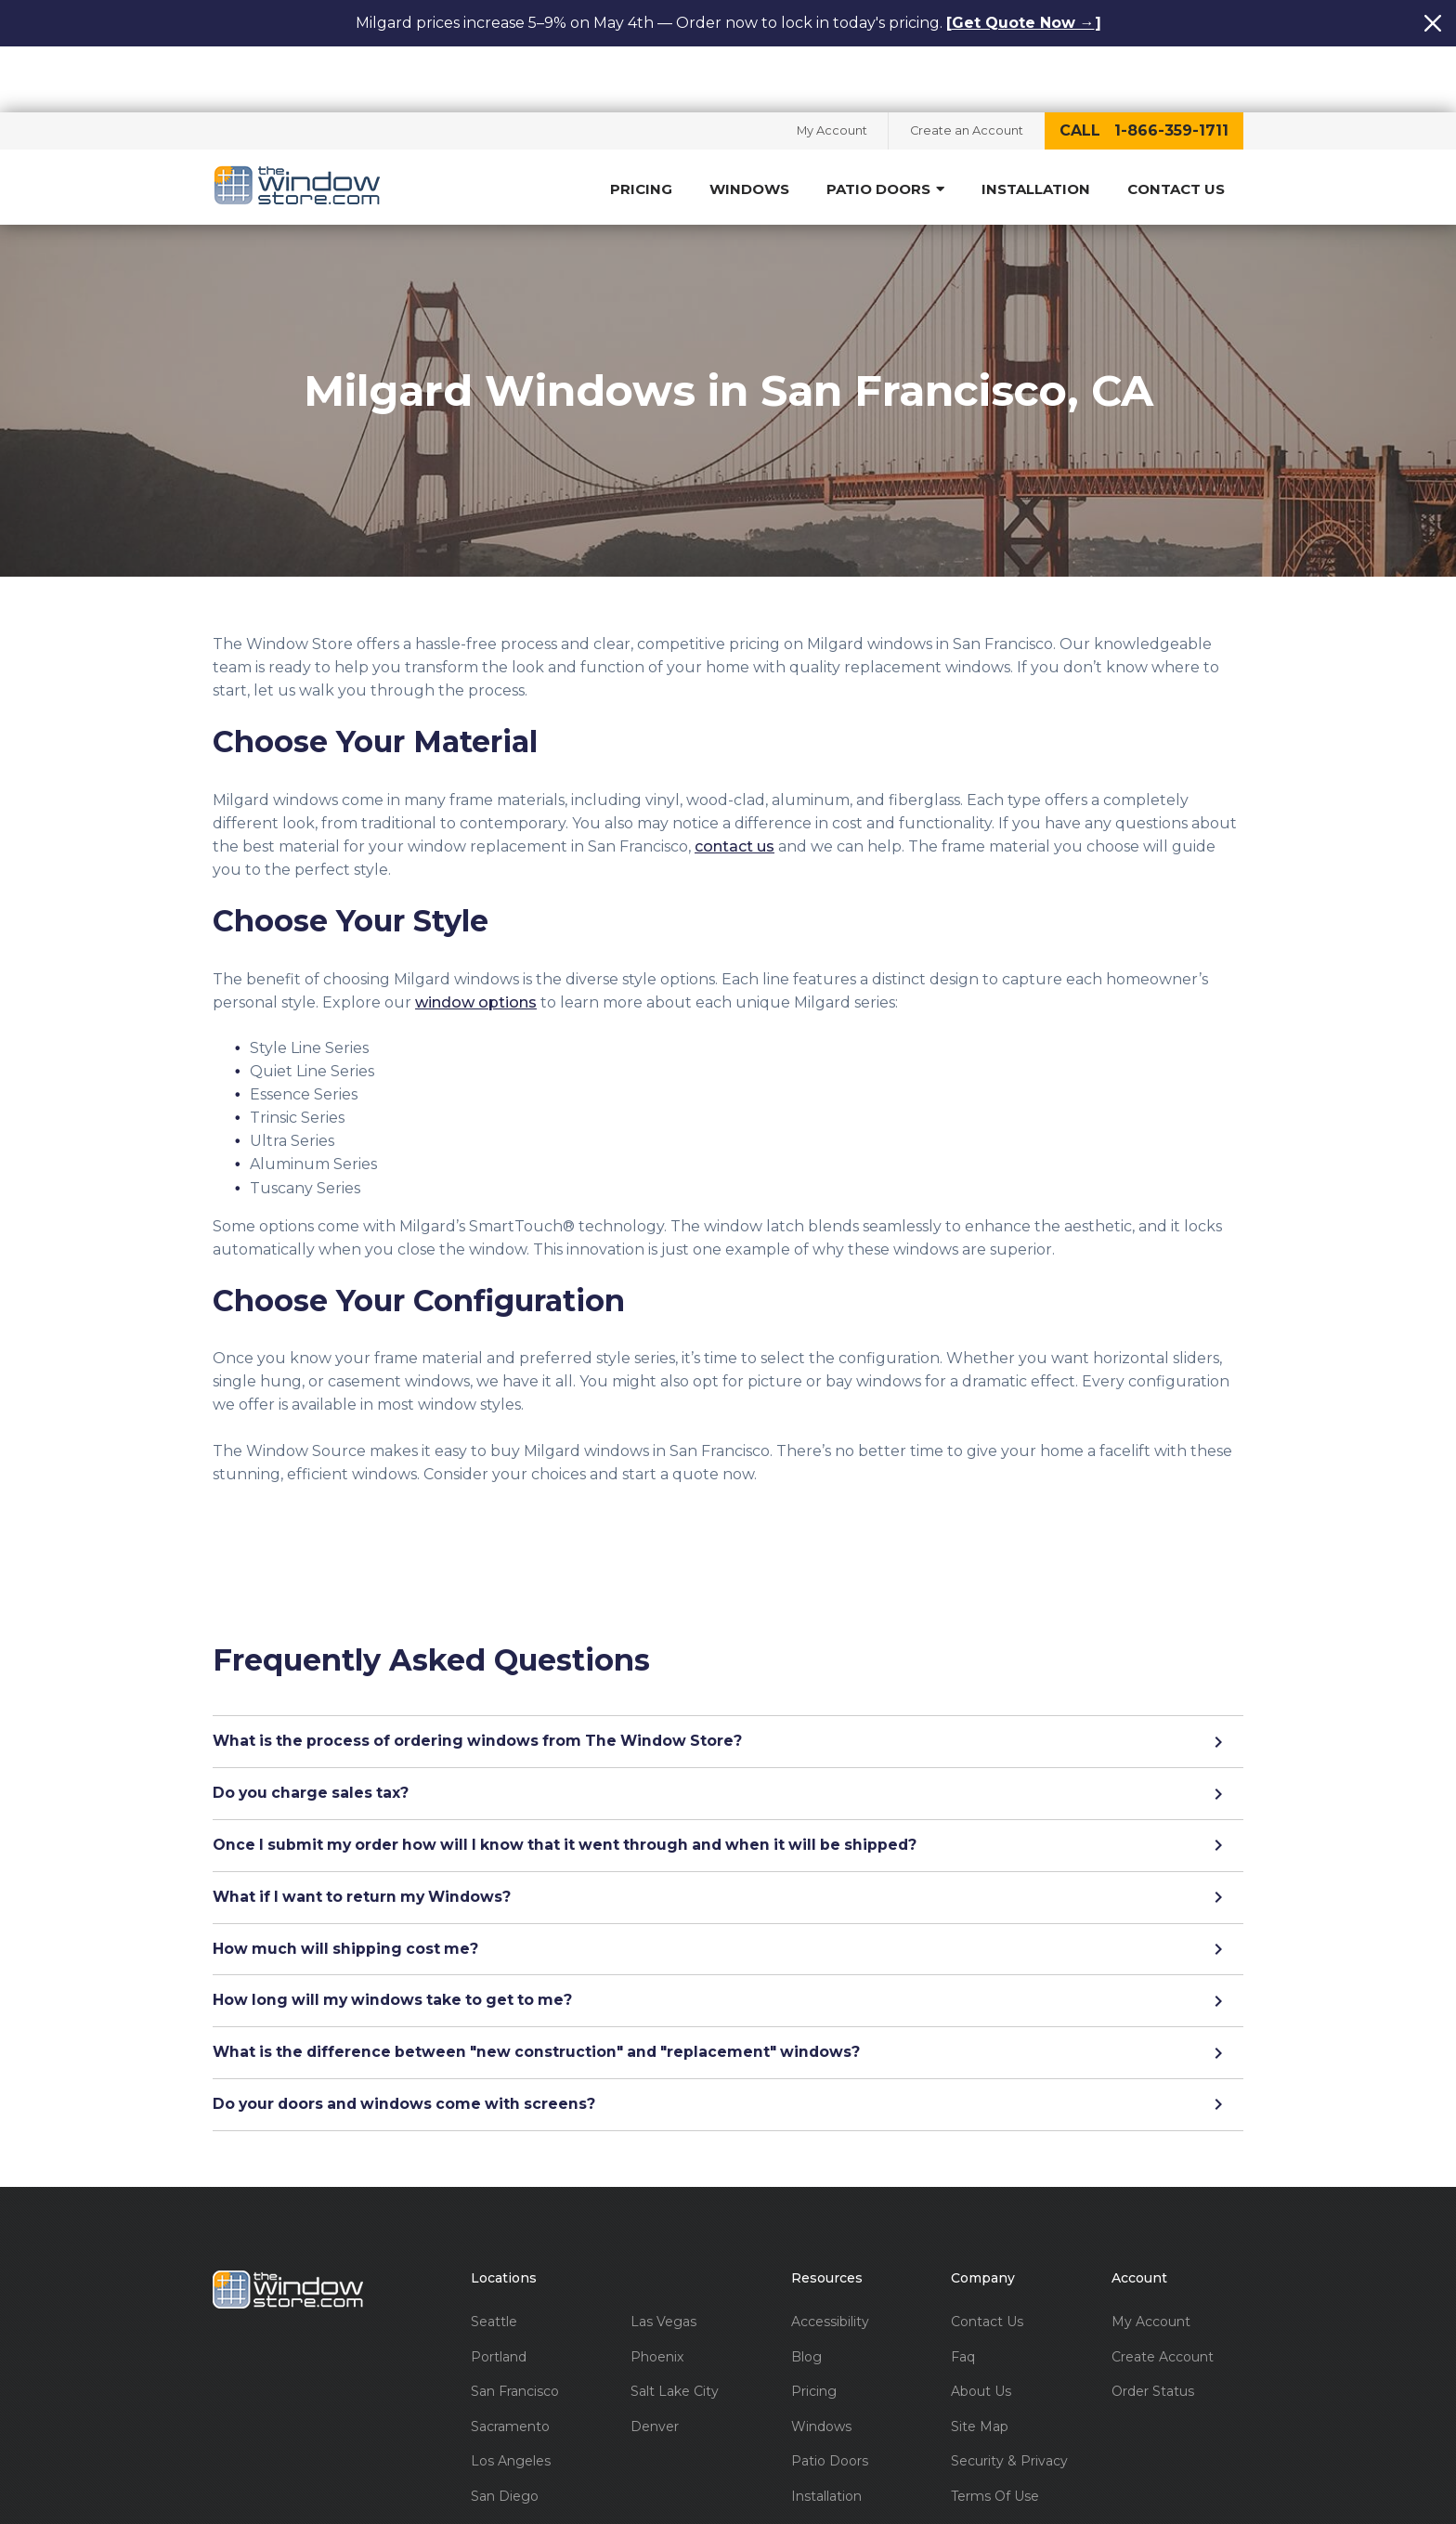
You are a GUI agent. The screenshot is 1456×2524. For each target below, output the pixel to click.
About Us (981, 2347)
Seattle (494, 2277)
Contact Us (1176, 124)
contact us (734, 799)
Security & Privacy (1009, 2417)
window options (476, 955)
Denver (654, 2382)
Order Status (1153, 2347)
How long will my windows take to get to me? (728, 1955)
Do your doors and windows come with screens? (728, 2060)
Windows (749, 124)
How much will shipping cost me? (728, 1903)
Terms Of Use (995, 2452)
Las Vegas (663, 2277)
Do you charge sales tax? (728, 1746)
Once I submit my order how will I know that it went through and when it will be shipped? (728, 1799)
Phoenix (656, 2313)
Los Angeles (511, 2417)
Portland (498, 2313)
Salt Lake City (674, 2347)
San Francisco (515, 2347)
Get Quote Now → (1023, 23)
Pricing (641, 124)
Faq (963, 2313)
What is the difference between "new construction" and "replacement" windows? (728, 2007)
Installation (1036, 124)
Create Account (1163, 2313)
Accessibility (830, 2277)
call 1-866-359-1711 (1144, 64)
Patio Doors (885, 124)
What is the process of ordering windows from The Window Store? (728, 1694)
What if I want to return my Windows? (728, 1851)
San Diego (505, 2452)
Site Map (979, 2382)
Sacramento (510, 2382)
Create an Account (965, 65)
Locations (504, 2234)
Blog (806, 2313)
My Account (827, 65)
